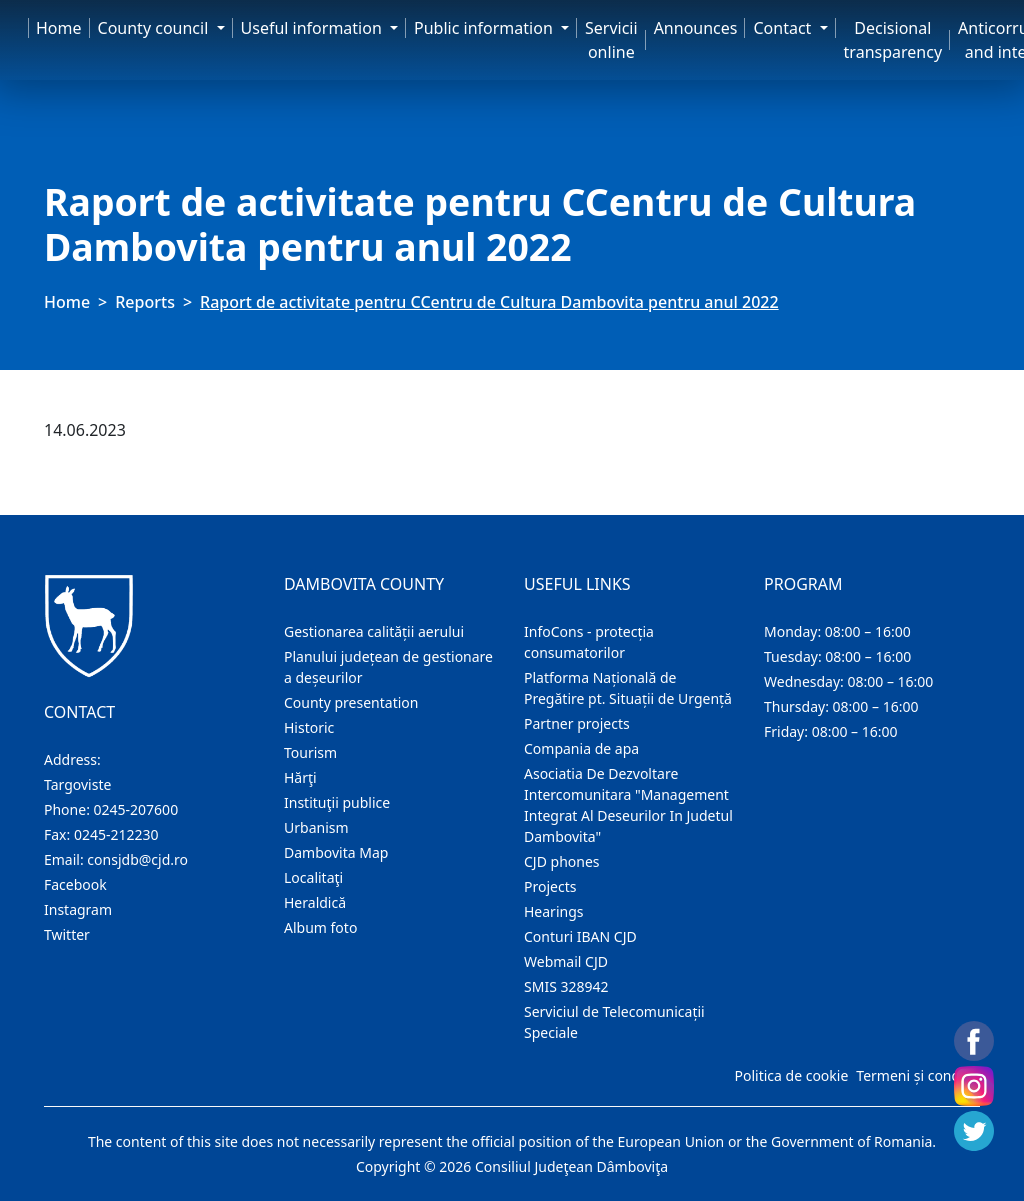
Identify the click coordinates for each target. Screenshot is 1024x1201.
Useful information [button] (313, 28)
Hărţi (300, 777)
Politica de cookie (791, 1075)
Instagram (78, 909)
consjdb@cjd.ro (137, 859)
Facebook (75, 884)
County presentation (351, 702)
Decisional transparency (893, 40)
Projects (550, 886)
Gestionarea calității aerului (374, 631)
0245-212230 (116, 834)
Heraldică (315, 902)
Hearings (554, 911)
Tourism (310, 752)
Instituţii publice (337, 802)
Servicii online (611, 40)
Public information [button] (485, 28)
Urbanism (316, 827)
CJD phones (562, 861)
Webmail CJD (566, 961)
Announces (696, 28)
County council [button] (155, 28)
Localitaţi (313, 877)
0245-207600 (136, 809)
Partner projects (577, 723)
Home (59, 28)
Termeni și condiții (916, 1075)
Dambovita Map (336, 852)
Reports (145, 302)
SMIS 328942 (566, 986)
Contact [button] (784, 28)
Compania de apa (581, 748)
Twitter (67, 934)
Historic (309, 727)
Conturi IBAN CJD (580, 936)
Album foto (320, 927)
